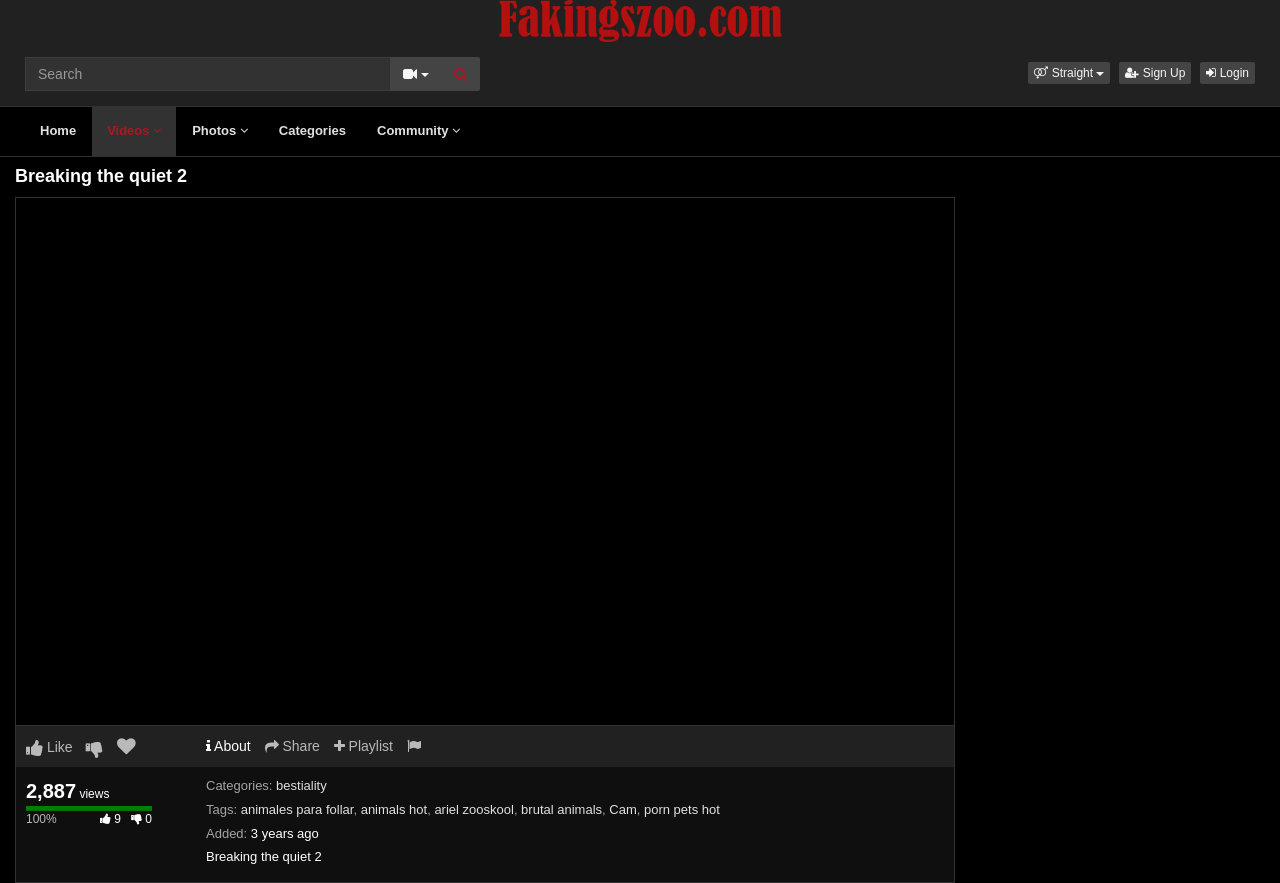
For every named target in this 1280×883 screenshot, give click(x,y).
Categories (312, 130)
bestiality (301, 785)
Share (292, 746)
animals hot (394, 809)
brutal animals (561, 809)
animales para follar (297, 809)
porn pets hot (682, 809)
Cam (622, 809)
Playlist (363, 746)
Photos (220, 130)
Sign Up (1155, 73)
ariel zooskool (474, 809)
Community (418, 130)
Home (58, 130)
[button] (1069, 73)
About (228, 746)
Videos (134, 130)
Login (1227, 73)
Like (49, 747)
